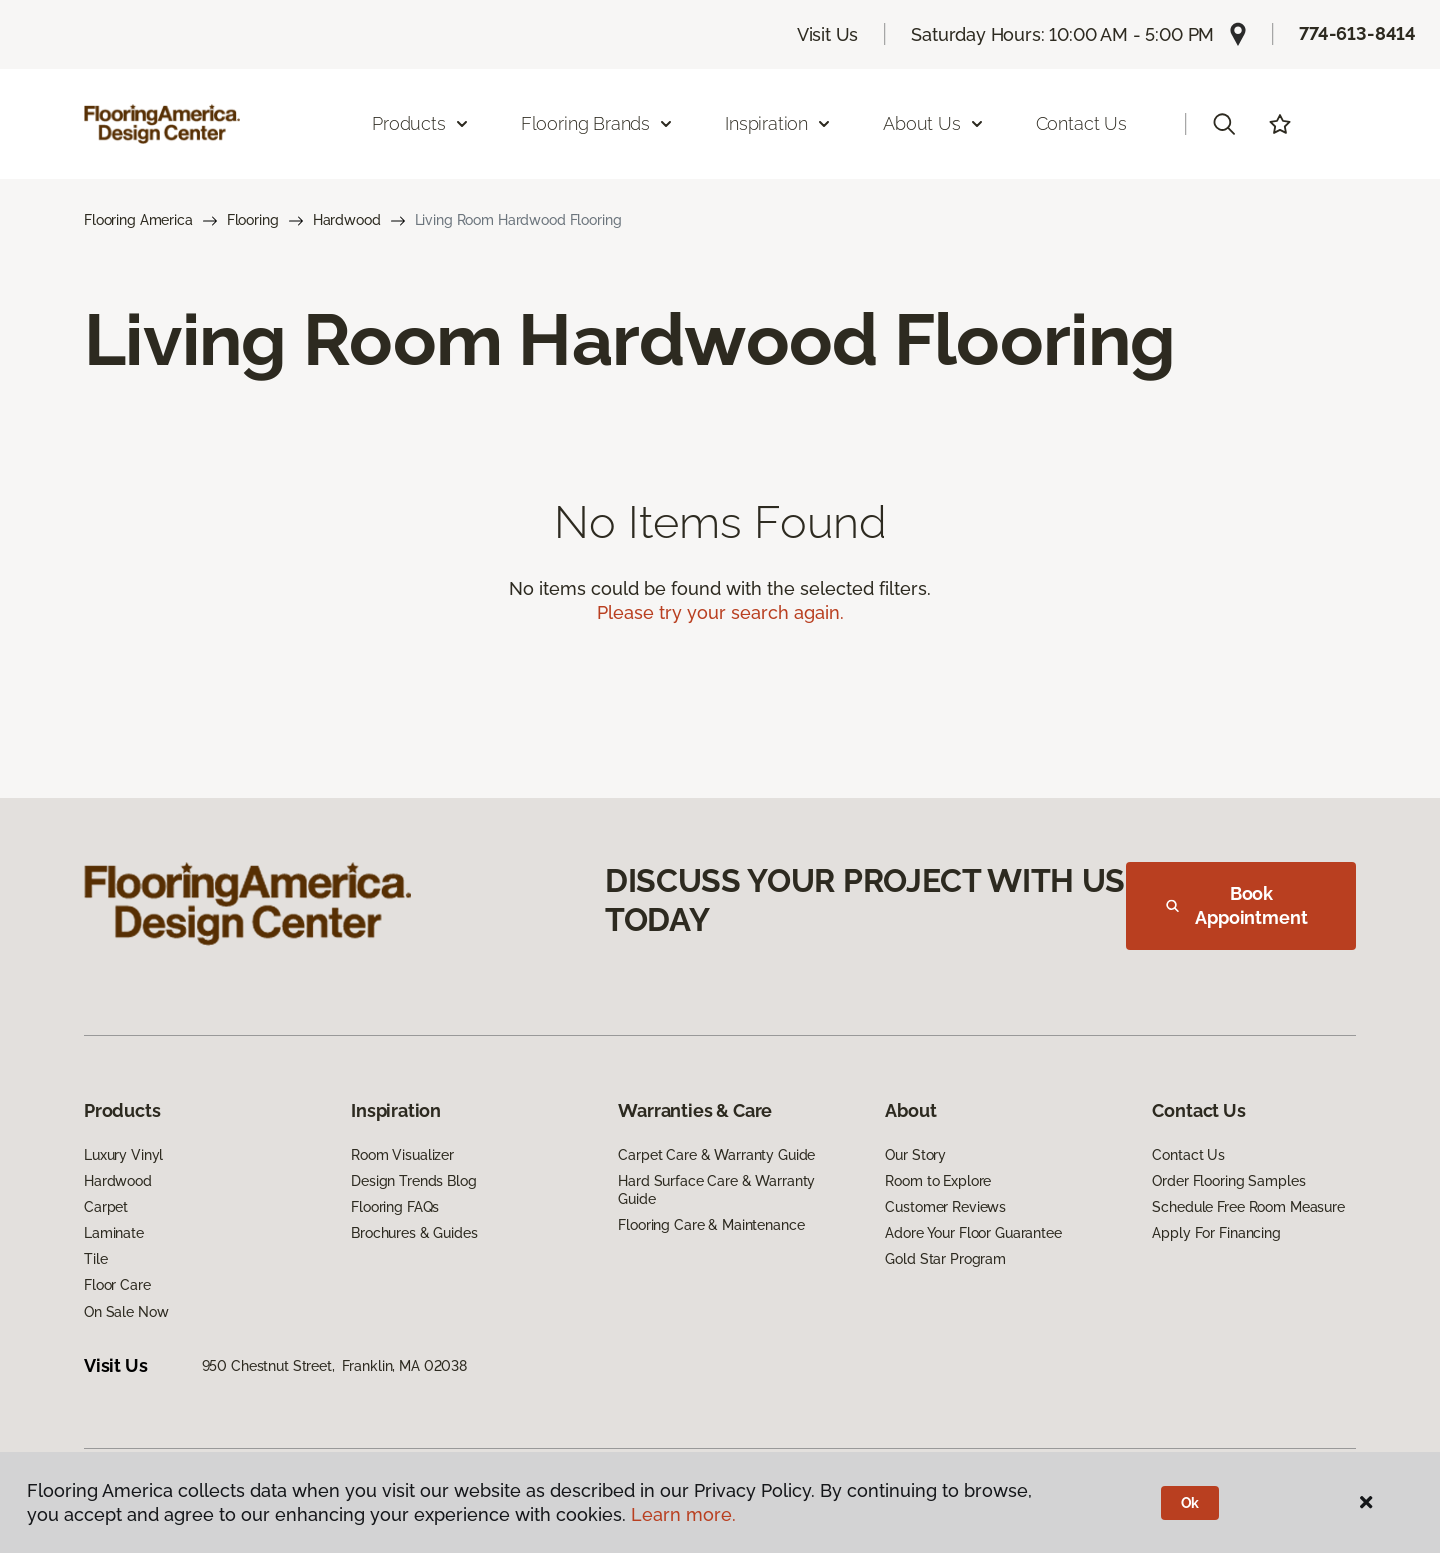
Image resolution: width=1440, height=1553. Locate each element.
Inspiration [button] (778, 123)
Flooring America (138, 220)
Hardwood (347, 220)
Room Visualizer (402, 1155)
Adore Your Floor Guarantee (973, 1233)
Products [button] (421, 123)
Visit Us (828, 34)
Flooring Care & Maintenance (711, 1225)
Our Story (915, 1155)
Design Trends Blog (413, 1181)
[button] (1224, 124)
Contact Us (1081, 123)
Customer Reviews (945, 1207)
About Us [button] (934, 123)
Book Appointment (1237, 905)
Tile (95, 1259)
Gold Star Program (945, 1259)
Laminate (114, 1233)
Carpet (106, 1207)
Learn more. (683, 1514)
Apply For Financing (1216, 1233)
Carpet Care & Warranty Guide (716, 1155)
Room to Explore (938, 1181)
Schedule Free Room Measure (1248, 1207)
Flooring (253, 220)
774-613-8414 (1357, 33)
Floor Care (117, 1285)
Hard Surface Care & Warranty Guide (716, 1190)
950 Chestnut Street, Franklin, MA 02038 (334, 1366)
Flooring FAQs (395, 1207)
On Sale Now (126, 1312)
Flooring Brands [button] (597, 123)
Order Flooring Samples (1228, 1181)
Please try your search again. (720, 612)
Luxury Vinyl (123, 1155)
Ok (1190, 1503)
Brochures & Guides (414, 1233)
